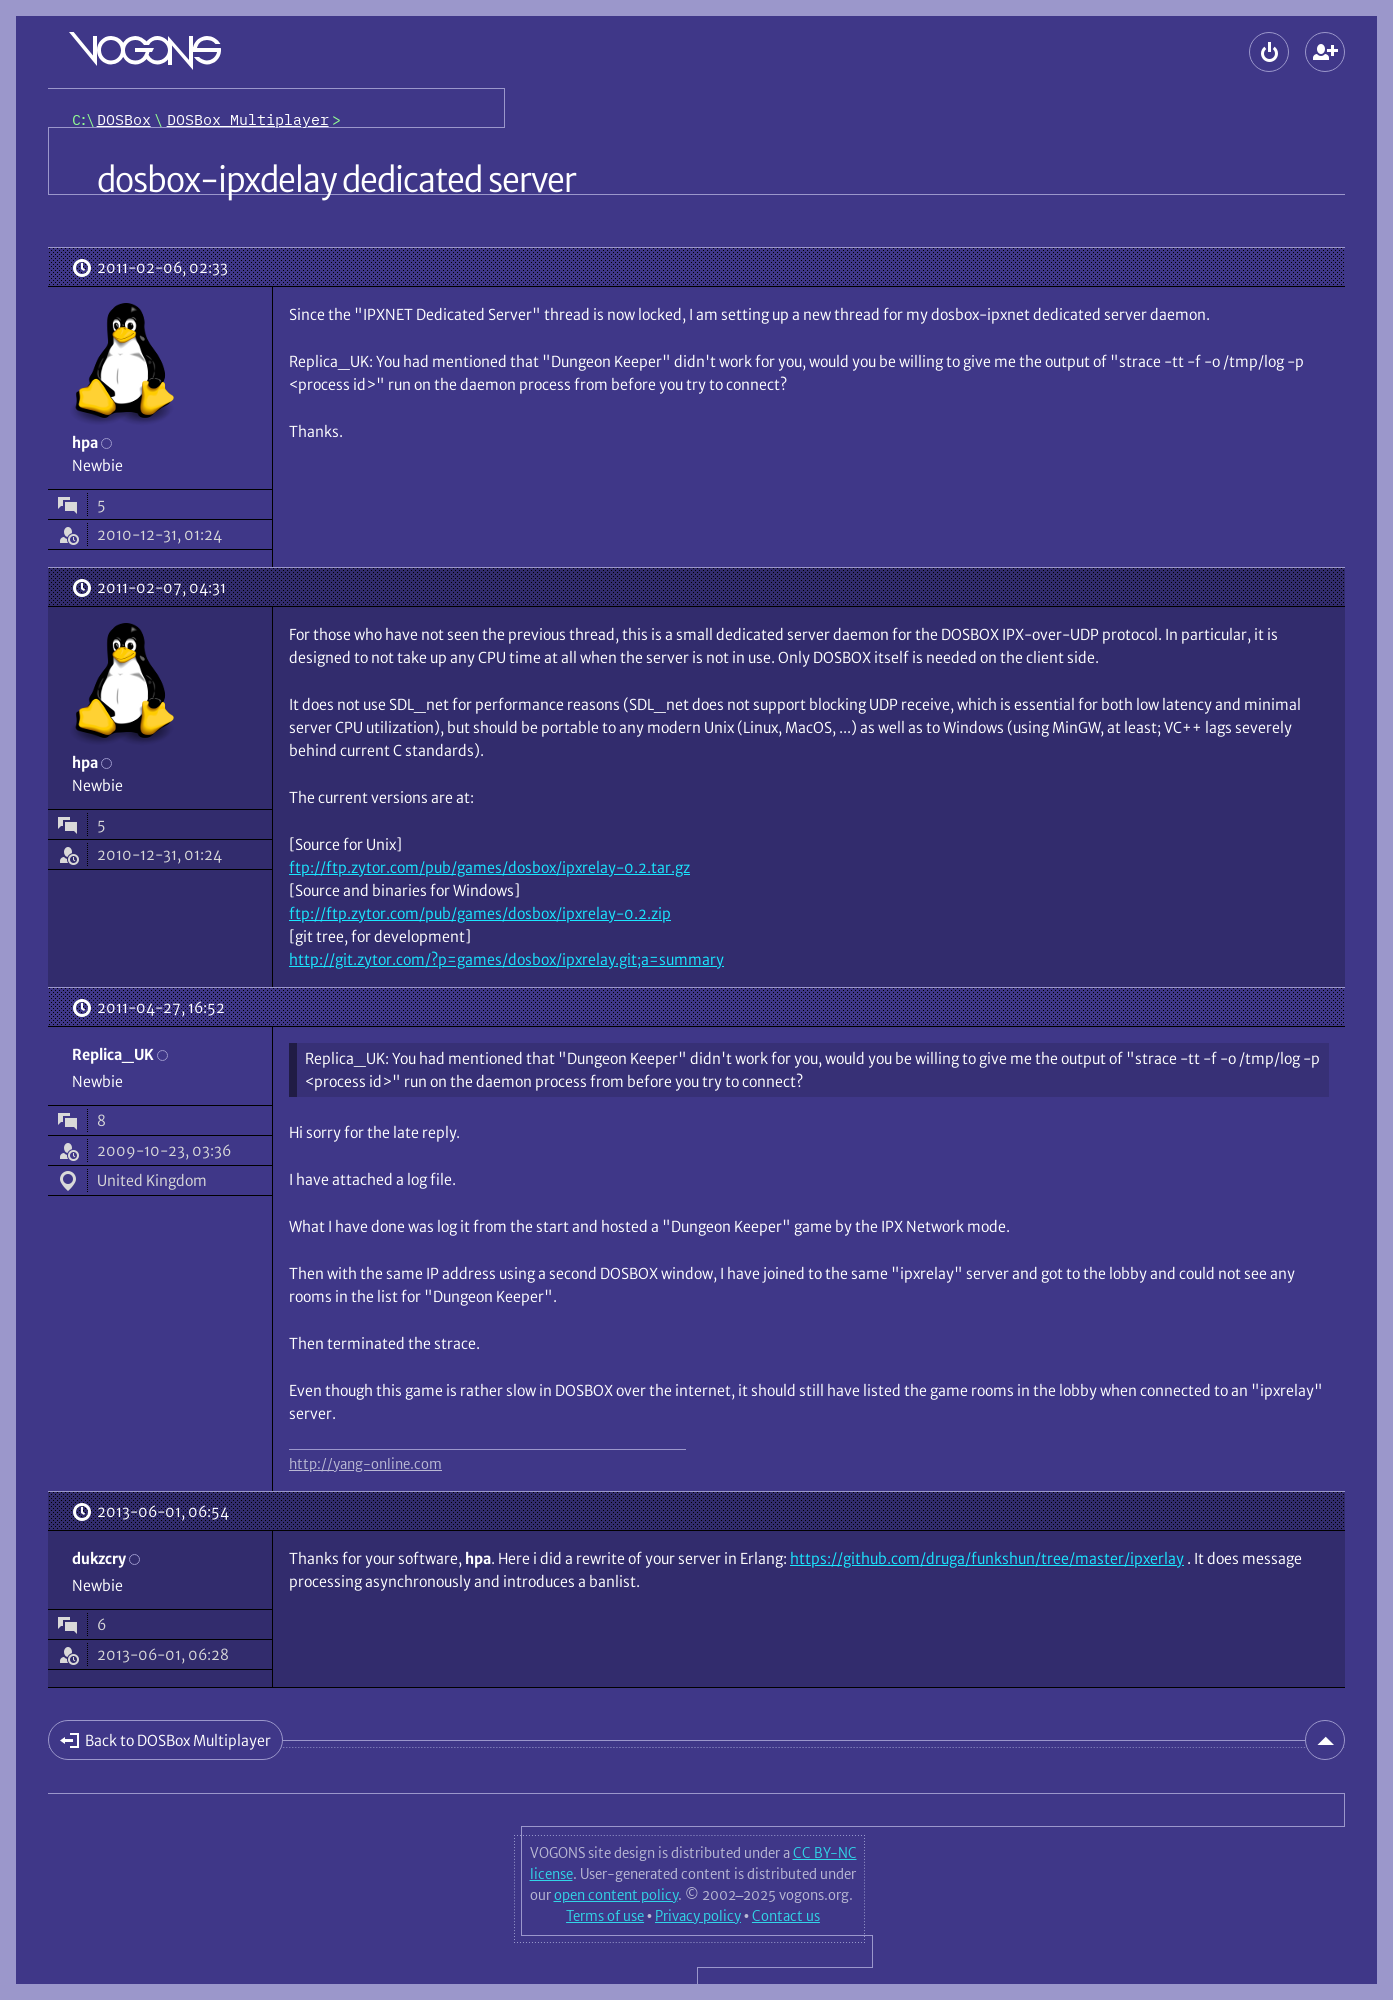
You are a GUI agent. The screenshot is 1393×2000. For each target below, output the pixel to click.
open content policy (616, 1895)
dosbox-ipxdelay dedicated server (336, 180)
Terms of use (605, 1916)
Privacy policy (698, 1916)
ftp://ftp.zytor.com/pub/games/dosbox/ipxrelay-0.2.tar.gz (489, 867)
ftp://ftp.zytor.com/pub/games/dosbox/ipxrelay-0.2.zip (480, 913)
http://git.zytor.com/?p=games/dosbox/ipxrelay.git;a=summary (506, 959)
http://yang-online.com (365, 1464)
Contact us (786, 1916)
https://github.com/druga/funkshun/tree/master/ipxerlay (987, 1558)
